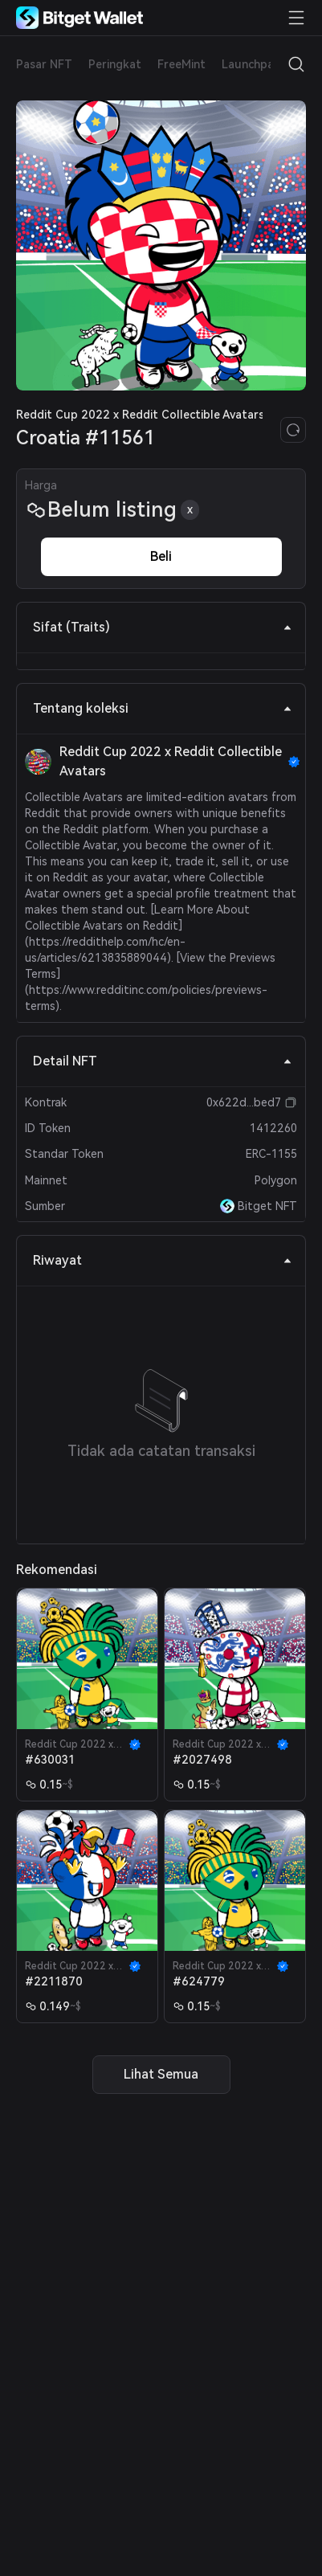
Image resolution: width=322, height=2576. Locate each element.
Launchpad (251, 64)
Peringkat (114, 64)
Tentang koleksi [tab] (162, 708)
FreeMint (181, 64)
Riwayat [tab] (162, 1260)
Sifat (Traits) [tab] (162, 627)
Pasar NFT (44, 64)
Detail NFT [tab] (162, 1061)
